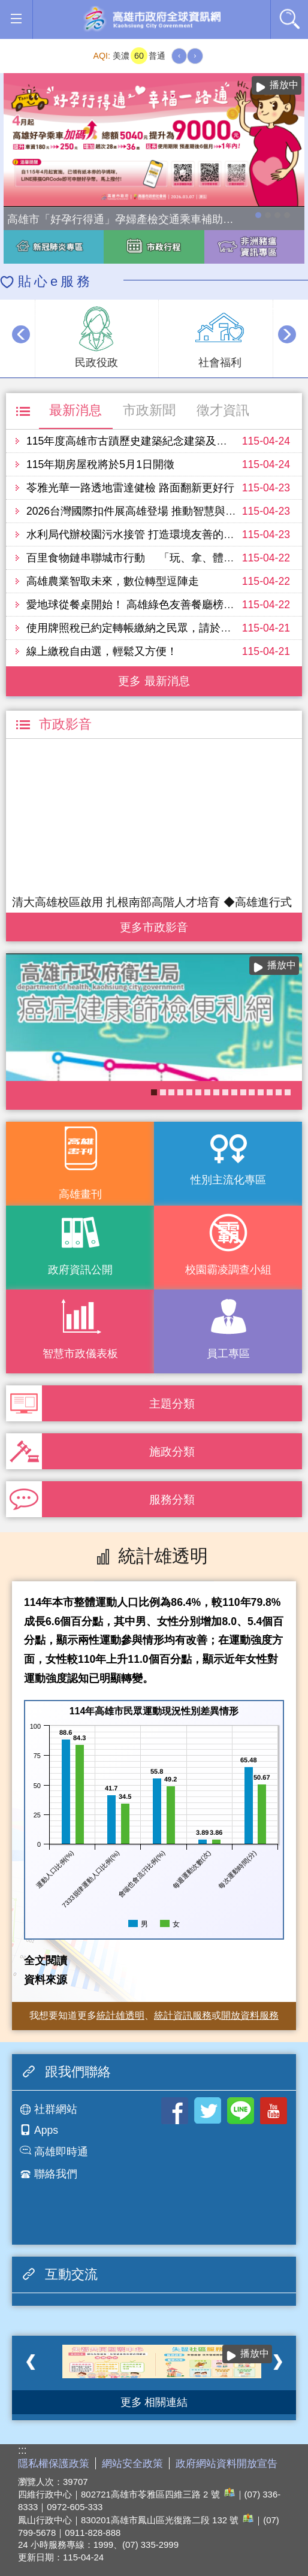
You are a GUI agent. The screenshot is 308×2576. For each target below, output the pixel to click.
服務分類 (172, 1499)
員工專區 (228, 1354)
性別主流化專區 (228, 1180)
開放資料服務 (250, 2015)
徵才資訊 (223, 410)
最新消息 (75, 410)
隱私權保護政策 (53, 2463)
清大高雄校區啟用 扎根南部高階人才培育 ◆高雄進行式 (152, 901)
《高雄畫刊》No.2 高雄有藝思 (279, 1092)
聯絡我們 (55, 2174)
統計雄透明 (120, 2015)
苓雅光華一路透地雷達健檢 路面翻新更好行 (130, 488)
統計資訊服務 (183, 2015)
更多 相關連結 (154, 2402)
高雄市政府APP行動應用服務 (261, 1092)
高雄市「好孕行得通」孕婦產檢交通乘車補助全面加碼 (258, 215)
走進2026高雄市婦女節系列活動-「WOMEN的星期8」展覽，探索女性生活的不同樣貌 (277, 215)
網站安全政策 (132, 2463)
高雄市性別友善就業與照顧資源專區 (287, 215)
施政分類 (172, 1451)
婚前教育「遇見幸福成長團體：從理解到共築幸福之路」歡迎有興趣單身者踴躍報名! (216, 1092)
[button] (15, 18)
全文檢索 (289, 18)
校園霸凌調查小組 (228, 1270)
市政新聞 (149, 410)
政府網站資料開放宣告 (226, 2463)
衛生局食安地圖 (198, 1092)
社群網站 (55, 2109)
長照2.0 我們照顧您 (207, 1092)
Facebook (174, 2110)
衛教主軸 (163, 1092)
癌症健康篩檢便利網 (154, 1092)
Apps (46, 2130)
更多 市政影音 (153, 924)
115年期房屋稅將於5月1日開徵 (100, 464)
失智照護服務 (180, 1092)
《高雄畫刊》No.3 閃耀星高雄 (243, 1092)
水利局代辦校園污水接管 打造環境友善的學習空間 (146, 534)
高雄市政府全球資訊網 (151, 19)
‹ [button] (21, 334)
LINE (240, 2110)
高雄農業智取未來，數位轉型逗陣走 (112, 581)
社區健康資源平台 (234, 1092)
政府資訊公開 (80, 1270)
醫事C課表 (252, 1092)
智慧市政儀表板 (80, 1354)
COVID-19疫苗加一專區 (171, 1092)
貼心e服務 (55, 281)
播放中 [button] (284, 85)
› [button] (287, 334)
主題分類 (172, 1403)
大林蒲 (189, 1092)
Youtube (273, 2110)
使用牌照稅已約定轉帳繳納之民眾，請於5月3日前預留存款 (167, 628)
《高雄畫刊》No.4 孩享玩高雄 (225, 1092)
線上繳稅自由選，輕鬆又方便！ (101, 651)
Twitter (207, 2110)
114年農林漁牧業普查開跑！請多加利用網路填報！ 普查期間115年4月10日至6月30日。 (268, 215)
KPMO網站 (270, 1092)
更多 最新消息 (153, 680)
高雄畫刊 (80, 1194)
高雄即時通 (61, 2152)
